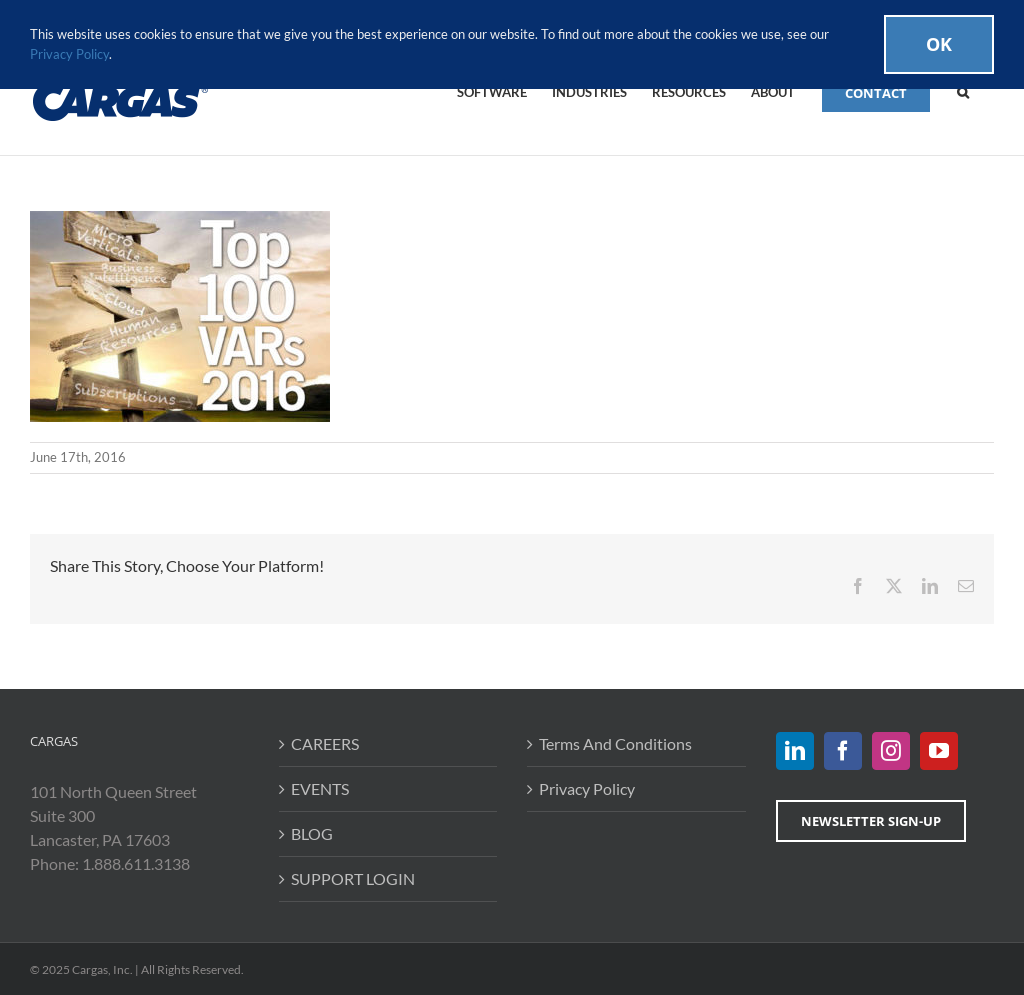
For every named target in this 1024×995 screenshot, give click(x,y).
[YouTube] (939, 751)
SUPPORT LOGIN (353, 878)
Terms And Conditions (615, 743)
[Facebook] (843, 751)
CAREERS (325, 743)
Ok (939, 44)
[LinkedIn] (795, 751)
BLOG (312, 833)
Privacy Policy (587, 788)
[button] (963, 91)
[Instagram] (891, 751)
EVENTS (320, 788)
